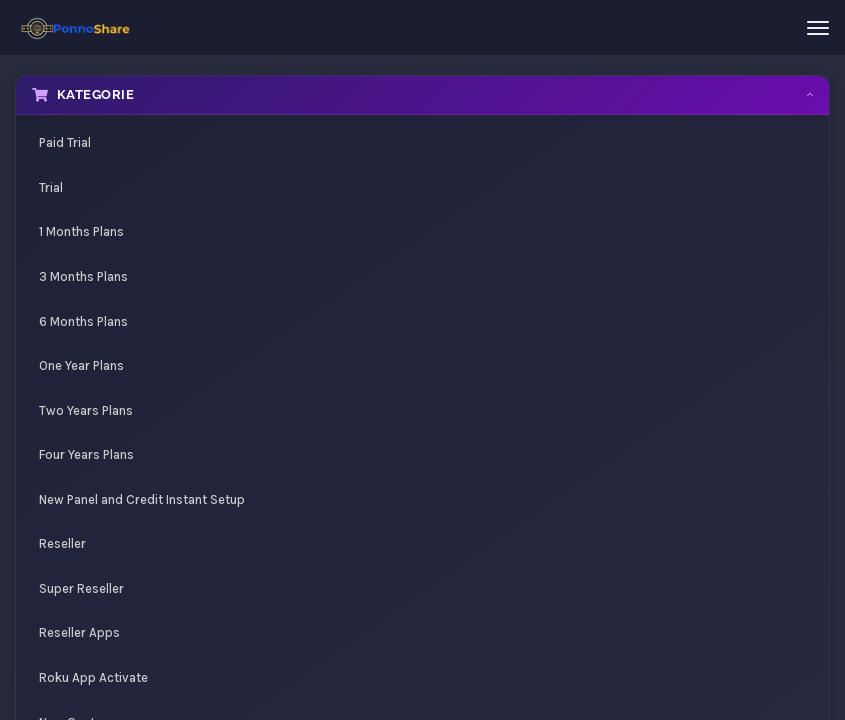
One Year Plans (81, 365)
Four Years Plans (86, 454)
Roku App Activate (93, 677)
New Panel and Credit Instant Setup (142, 499)
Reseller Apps (79, 632)
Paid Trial (65, 142)
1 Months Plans (81, 231)
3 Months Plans (83, 276)
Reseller (62, 543)
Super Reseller (81, 588)
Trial (51, 187)
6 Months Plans (83, 321)
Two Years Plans (86, 410)
